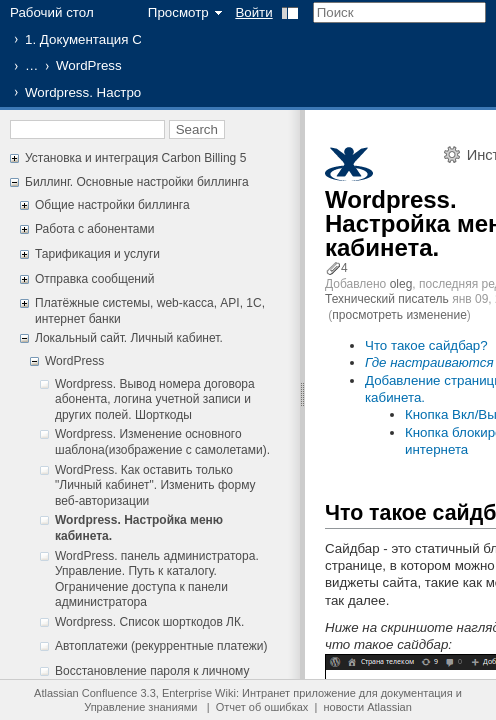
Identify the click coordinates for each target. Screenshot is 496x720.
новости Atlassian (367, 707)
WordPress (89, 65)
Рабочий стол (52, 12)
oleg (401, 284)
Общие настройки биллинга (112, 205)
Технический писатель (387, 299)
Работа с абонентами (94, 229)
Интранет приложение (299, 693)
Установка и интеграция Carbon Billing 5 (135, 158)
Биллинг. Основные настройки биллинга (137, 182)
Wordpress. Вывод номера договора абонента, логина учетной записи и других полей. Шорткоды (155, 399)
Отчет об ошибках (262, 707)
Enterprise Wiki (199, 693)
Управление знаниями (140, 707)
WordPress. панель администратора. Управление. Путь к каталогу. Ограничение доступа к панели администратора (157, 579)
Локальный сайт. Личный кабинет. (129, 338)
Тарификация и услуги (97, 254)
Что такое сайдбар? (426, 345)
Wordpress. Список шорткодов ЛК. (149, 622)
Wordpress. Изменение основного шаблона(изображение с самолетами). (162, 442)
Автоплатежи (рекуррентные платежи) (161, 646)
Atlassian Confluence (85, 693)
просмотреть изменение (399, 315)
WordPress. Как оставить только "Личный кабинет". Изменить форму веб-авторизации (155, 485)
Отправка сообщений (94, 279)
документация (417, 693)
